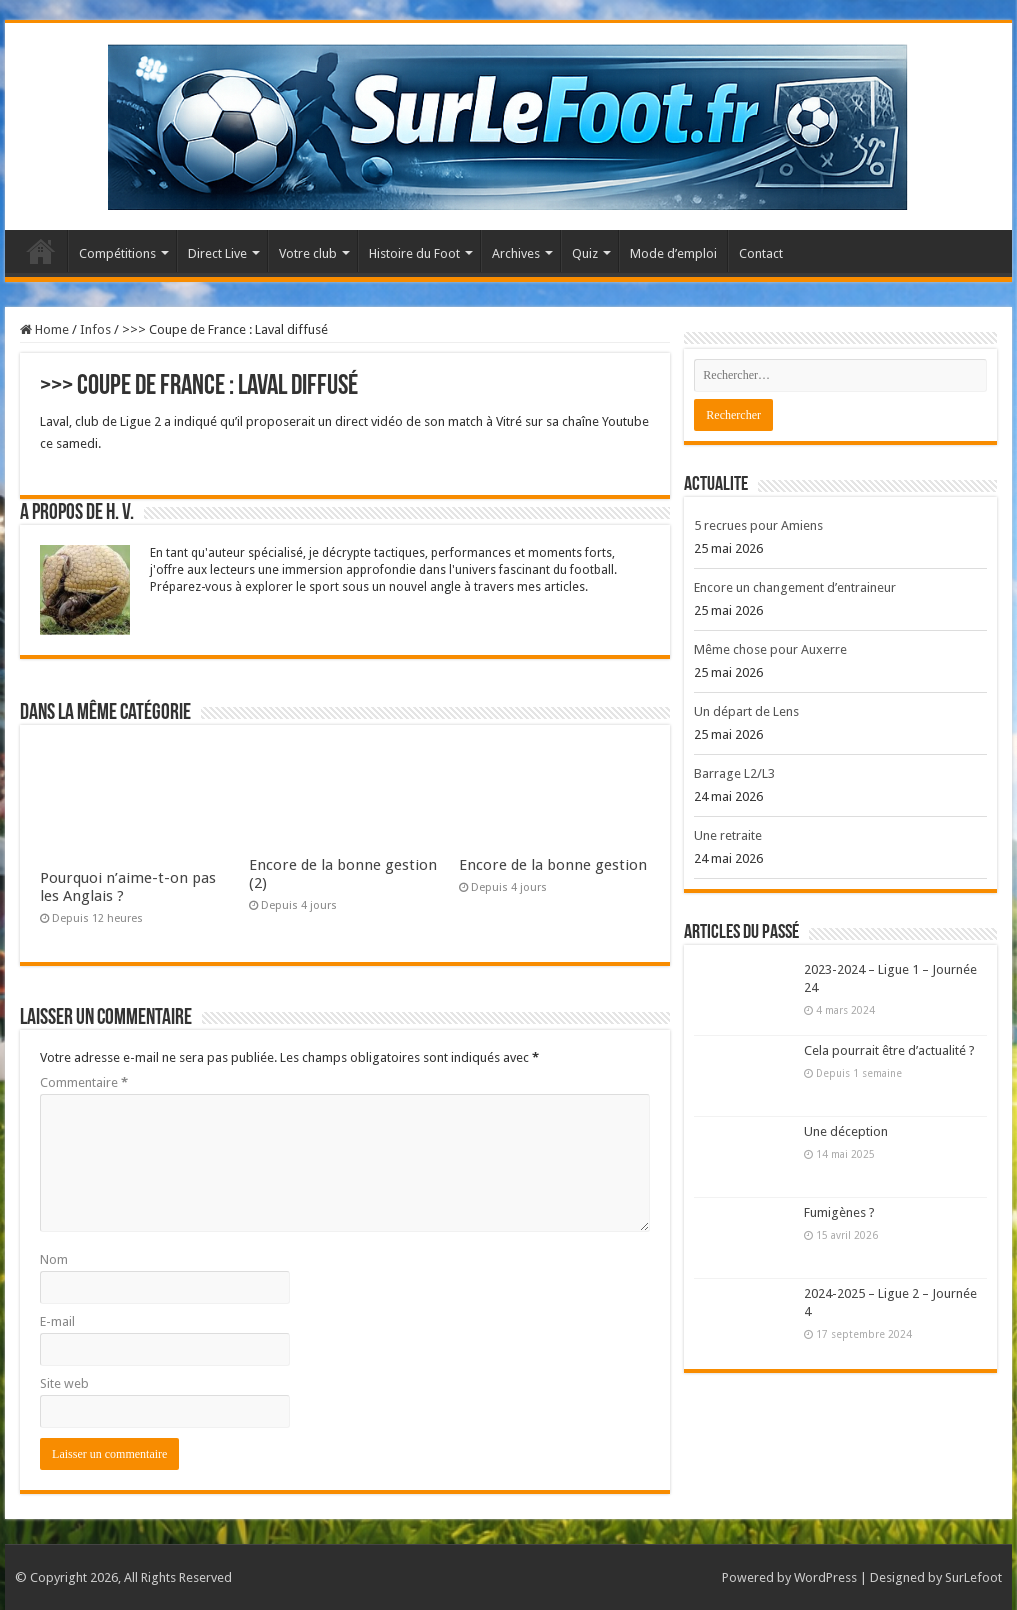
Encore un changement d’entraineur (795, 587)
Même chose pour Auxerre (770, 649)
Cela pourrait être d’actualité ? (889, 1050)
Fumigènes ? (839, 1212)
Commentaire (84, 1082)
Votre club (308, 253)
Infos (95, 329)
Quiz (585, 253)
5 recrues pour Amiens (758, 525)
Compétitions (117, 253)
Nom (54, 1259)
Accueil (41, 251)
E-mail (57, 1321)
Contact (761, 253)
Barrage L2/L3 (734, 773)
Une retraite (728, 835)
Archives (516, 253)
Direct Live (217, 253)
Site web (64, 1383)
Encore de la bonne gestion (553, 865)
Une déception (846, 1131)
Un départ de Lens (746, 711)
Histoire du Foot (414, 253)
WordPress (825, 1577)
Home (44, 329)
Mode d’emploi (673, 253)
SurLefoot (973, 1577)
